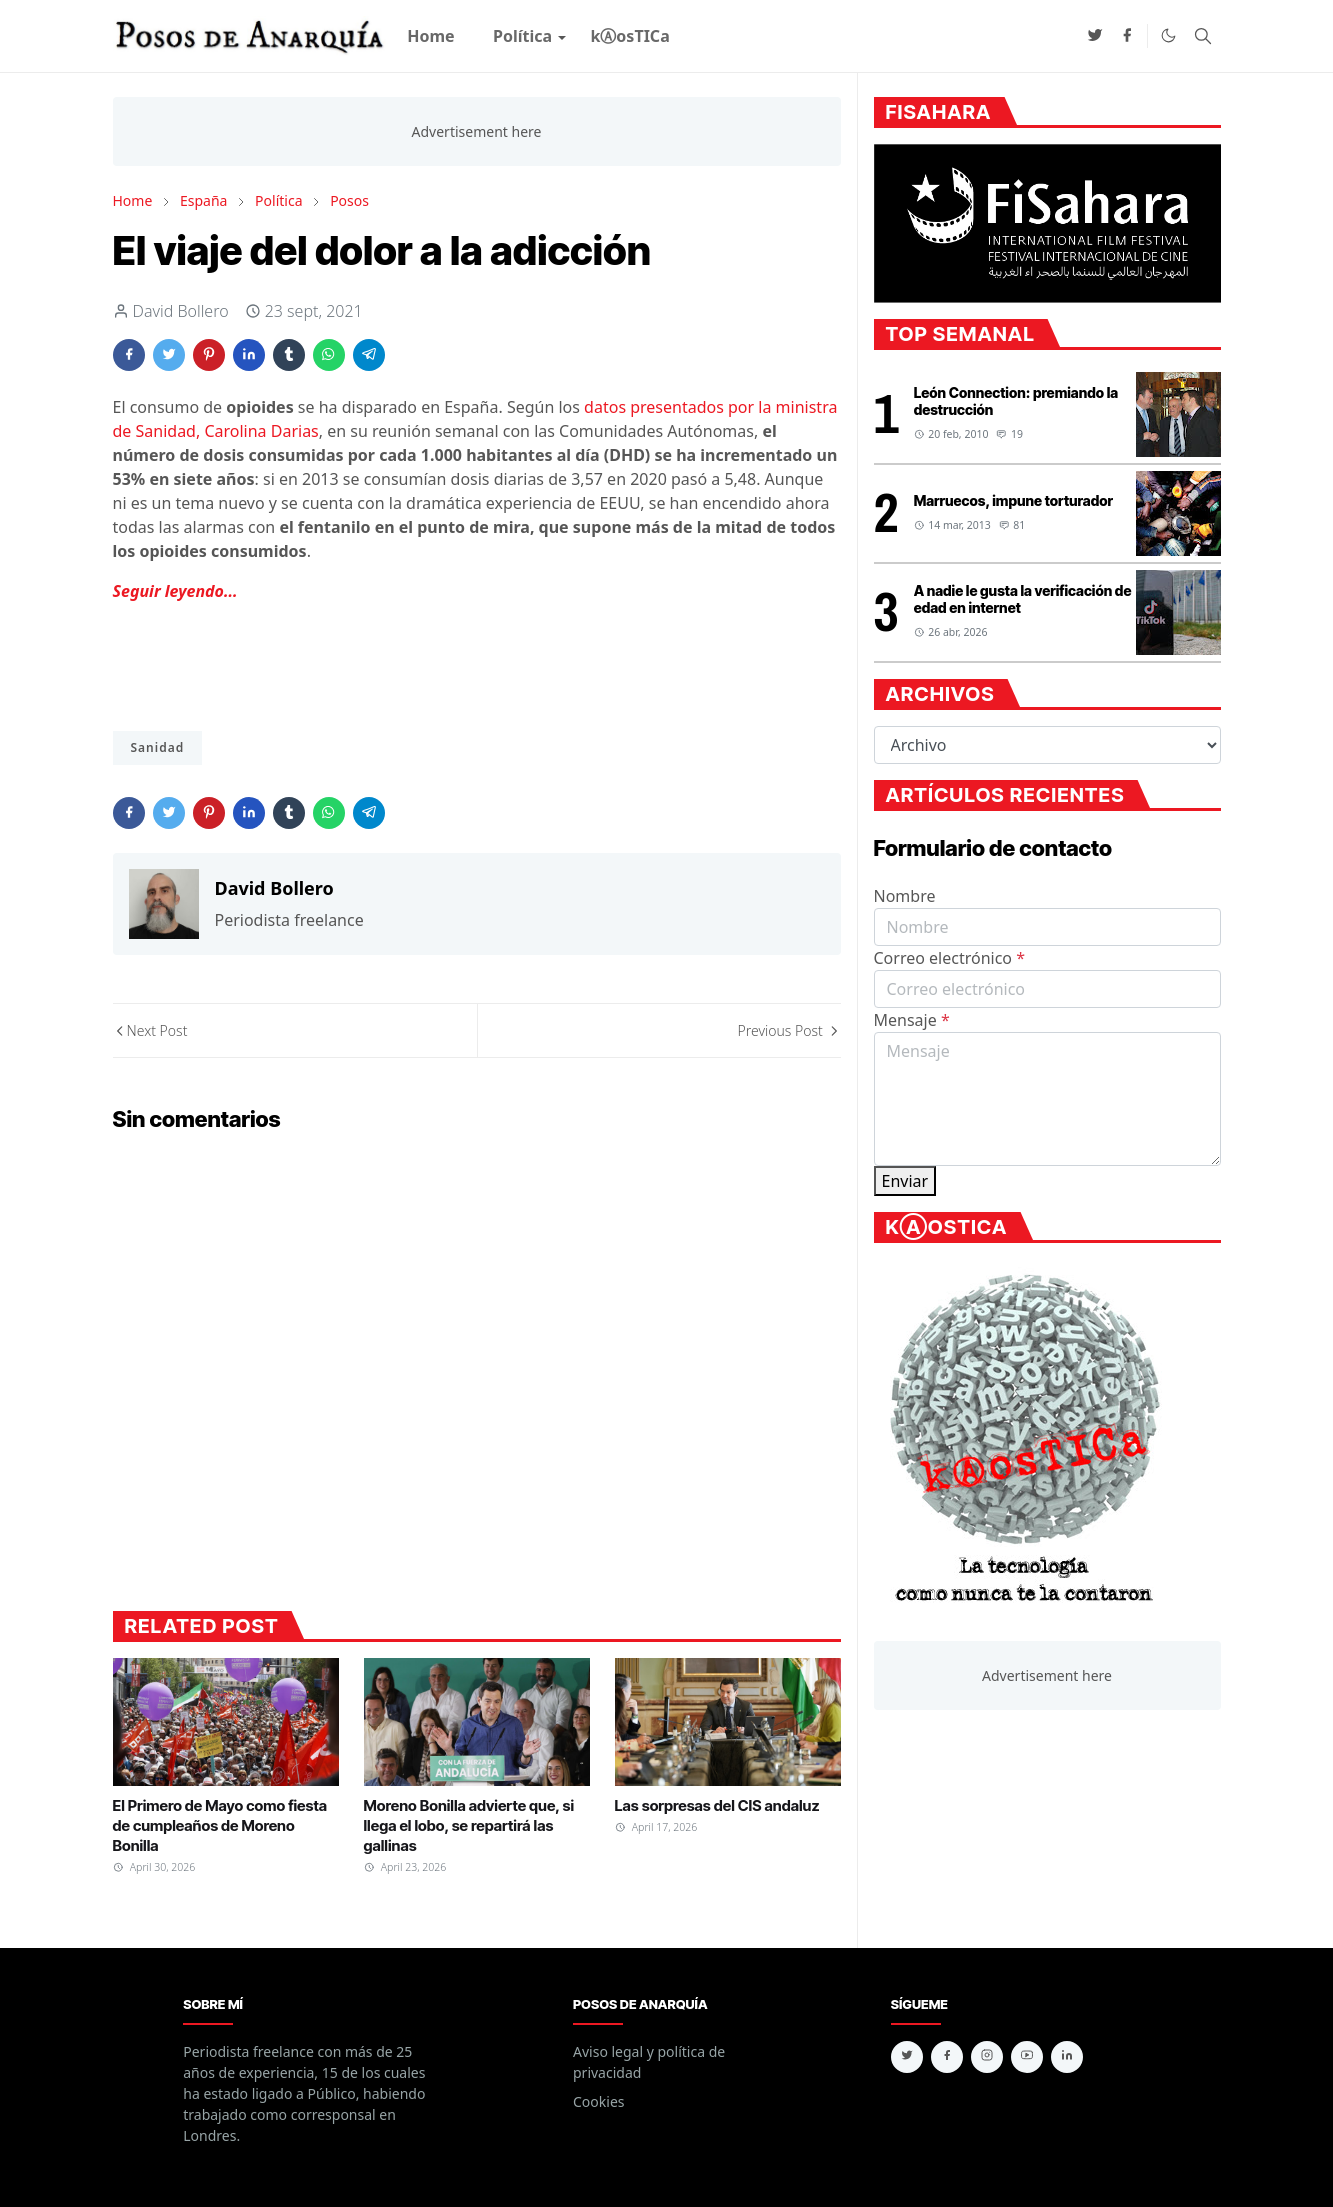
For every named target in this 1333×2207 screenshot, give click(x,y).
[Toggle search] (1203, 36)
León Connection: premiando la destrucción (1016, 401)
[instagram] (987, 2057)
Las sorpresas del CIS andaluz (717, 1805)
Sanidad (158, 747)
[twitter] (1095, 36)
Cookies (598, 2101)
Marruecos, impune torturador (1013, 500)
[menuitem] (431, 36)
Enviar (905, 1181)
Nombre (905, 896)
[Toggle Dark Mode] (1168, 35)
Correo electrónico (950, 958)
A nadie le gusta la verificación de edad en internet (1023, 599)
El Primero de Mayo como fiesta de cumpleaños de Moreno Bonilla (220, 1826)
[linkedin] (1067, 2057)
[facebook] (1127, 36)
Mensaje (912, 1020)
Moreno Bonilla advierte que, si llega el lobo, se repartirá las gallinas (469, 1826)
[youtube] (1027, 2057)
